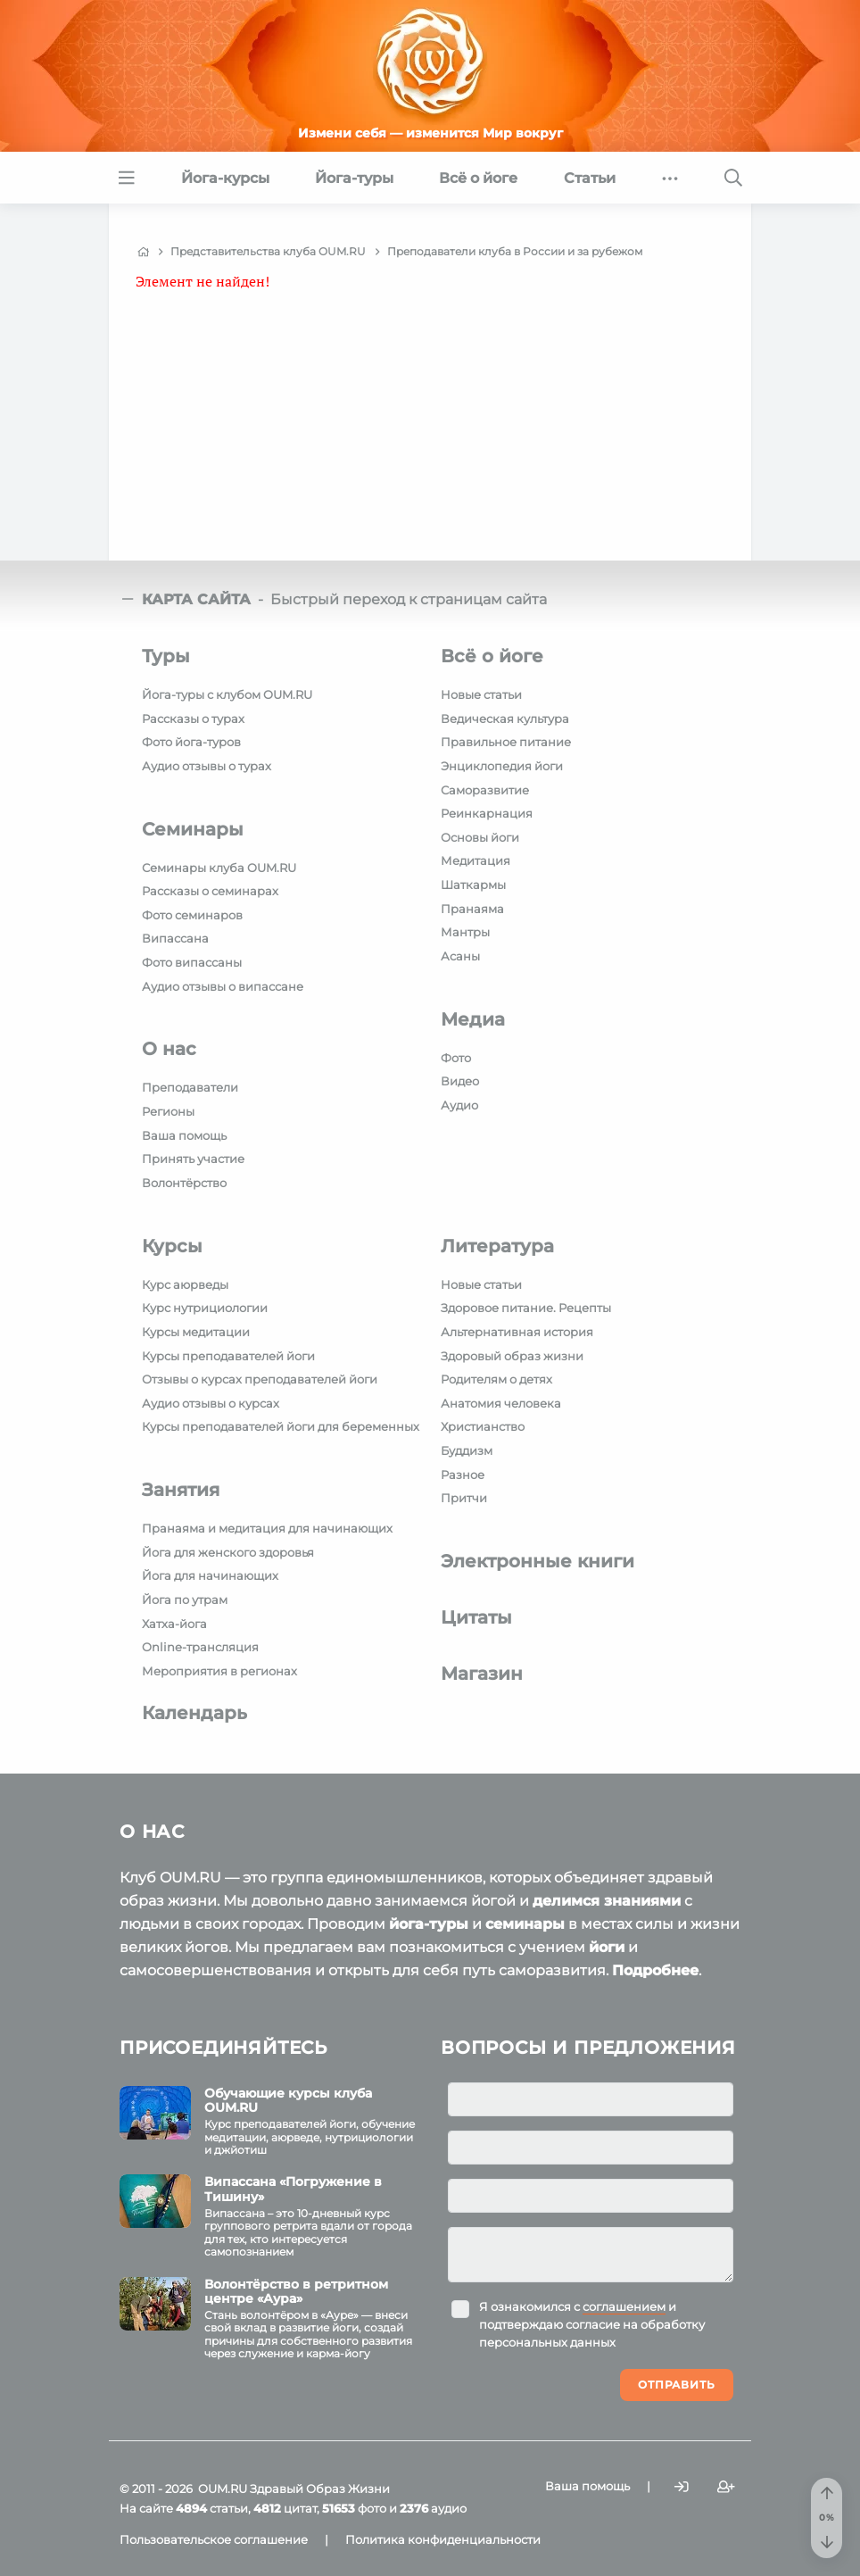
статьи (212, 2508)
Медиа (473, 1019)
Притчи (464, 1498)
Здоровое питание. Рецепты (526, 1307)
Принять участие (193, 1158)
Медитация (475, 860)
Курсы (172, 1246)
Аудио (459, 1105)
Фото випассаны (192, 962)
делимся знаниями (607, 1900)
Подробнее (655, 1970)
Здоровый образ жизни (512, 1356)
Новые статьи (481, 694)
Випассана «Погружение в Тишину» (293, 2189)
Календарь (194, 1713)
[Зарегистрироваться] (726, 2487)
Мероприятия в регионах (219, 1671)
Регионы (168, 1111)
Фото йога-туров (191, 742)
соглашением (624, 2306)
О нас (169, 1048)
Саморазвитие (485, 790)
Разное (462, 1474)
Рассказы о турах (193, 718)
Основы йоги (480, 837)
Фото (456, 1058)
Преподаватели (190, 1087)
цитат (285, 2508)
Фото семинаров (192, 915)
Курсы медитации (196, 1332)
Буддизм (466, 1450)
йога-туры (428, 1923)
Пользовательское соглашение (214, 2539)
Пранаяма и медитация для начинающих (267, 1528)
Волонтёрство (184, 1183)
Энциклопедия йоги (502, 766)
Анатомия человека (501, 1403)
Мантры (465, 932)
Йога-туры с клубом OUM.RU (227, 694)
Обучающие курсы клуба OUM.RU (288, 2100)
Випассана (175, 938)
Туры (166, 656)
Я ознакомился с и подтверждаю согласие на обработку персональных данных (592, 2324)
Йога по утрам (184, 1599)
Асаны (460, 956)
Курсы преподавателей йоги (228, 1356)
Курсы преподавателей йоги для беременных (280, 1426)
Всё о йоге (492, 656)
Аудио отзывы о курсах (210, 1403)
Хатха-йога (174, 1623)
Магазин (482, 1673)
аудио (433, 2508)
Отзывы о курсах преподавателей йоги (259, 1379)
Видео (460, 1081)
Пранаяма (472, 909)
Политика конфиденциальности (443, 2539)
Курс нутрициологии (205, 1307)
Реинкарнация (487, 813)
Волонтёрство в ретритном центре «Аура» (296, 2291)
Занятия (180, 1489)
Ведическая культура (505, 718)
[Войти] (681, 2487)
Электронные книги (537, 1561)
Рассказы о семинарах (210, 891)
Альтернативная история (517, 1332)
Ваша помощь (184, 1135)
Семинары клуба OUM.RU (219, 867)
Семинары (193, 829)
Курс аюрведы (185, 1284)
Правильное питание (506, 742)
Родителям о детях (496, 1379)
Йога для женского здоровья (228, 1552)
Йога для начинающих (210, 1575)
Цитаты (476, 1617)
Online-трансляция (200, 1647)
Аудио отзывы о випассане (222, 986)
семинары (525, 1923)
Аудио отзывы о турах (206, 766)
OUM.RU (222, 2488)
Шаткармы (473, 884)
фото (354, 2508)
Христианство (483, 1426)
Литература (497, 1246)
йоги (606, 1947)
